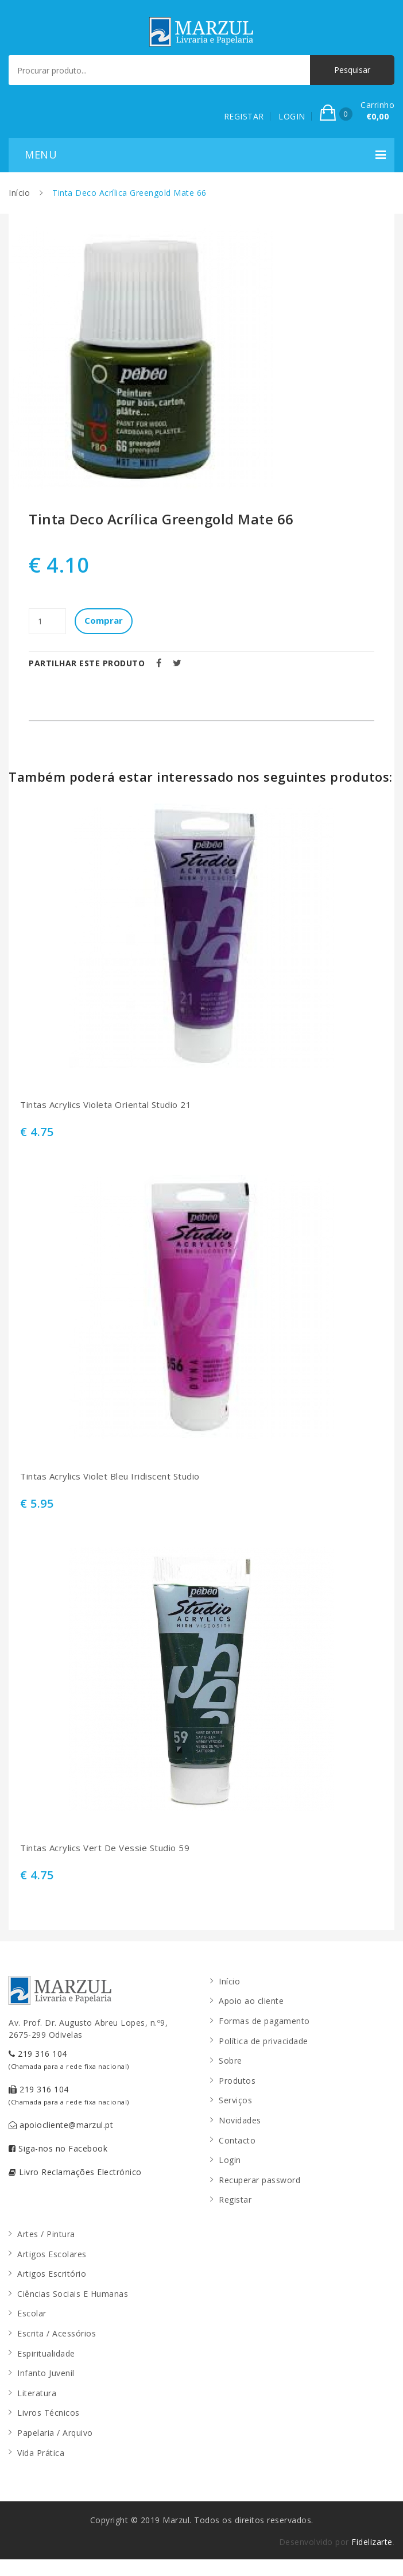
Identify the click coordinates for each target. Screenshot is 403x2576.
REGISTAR (244, 116)
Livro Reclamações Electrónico (75, 2171)
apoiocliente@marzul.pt (61, 2124)
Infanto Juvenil (46, 2373)
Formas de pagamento (264, 2020)
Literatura (36, 2393)
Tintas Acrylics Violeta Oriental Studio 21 (105, 1104)
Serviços (235, 2100)
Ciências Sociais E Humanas (72, 2293)
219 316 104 (69, 2059)
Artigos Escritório (51, 2273)
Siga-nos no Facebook (58, 2148)
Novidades (240, 2120)
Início (19, 192)
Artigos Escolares (52, 2254)
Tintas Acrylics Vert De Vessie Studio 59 (104, 1848)
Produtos (237, 2080)
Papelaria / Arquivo (55, 2432)
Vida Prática (40, 2452)
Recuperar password (259, 2180)
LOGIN (291, 116)
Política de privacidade (263, 2041)
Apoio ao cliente (251, 2000)
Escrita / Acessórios (56, 2333)
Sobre (230, 2060)
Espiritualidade (46, 2353)
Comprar (103, 620)
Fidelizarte (372, 2541)
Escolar (31, 2313)
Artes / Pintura (46, 2234)
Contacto (237, 2140)
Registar (235, 2199)
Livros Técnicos (48, 2412)
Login (230, 2159)
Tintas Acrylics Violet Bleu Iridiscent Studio (110, 1476)
